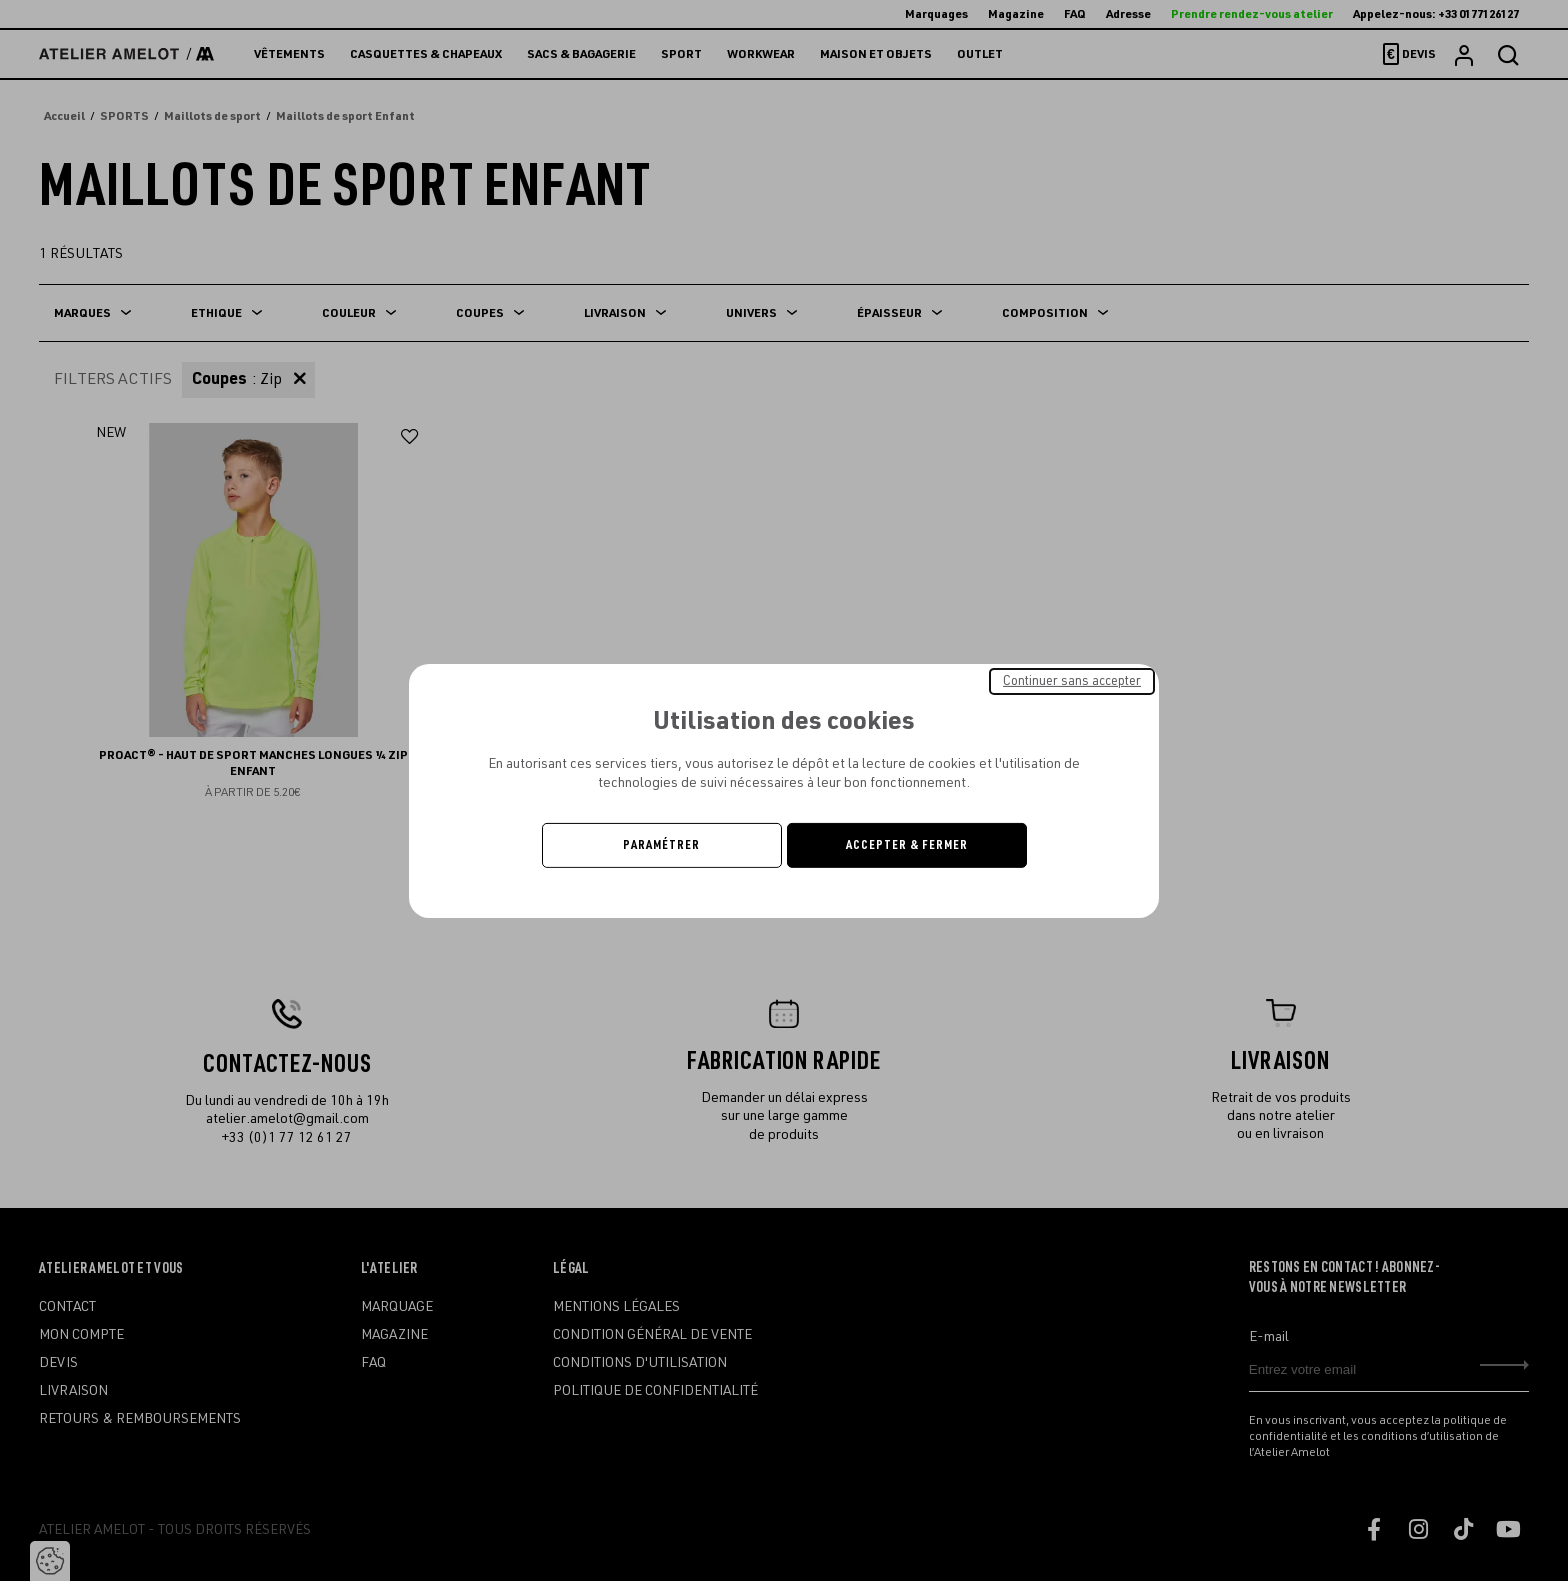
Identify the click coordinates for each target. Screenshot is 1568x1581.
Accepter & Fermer (907, 845)
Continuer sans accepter (1072, 680)
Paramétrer (661, 845)
